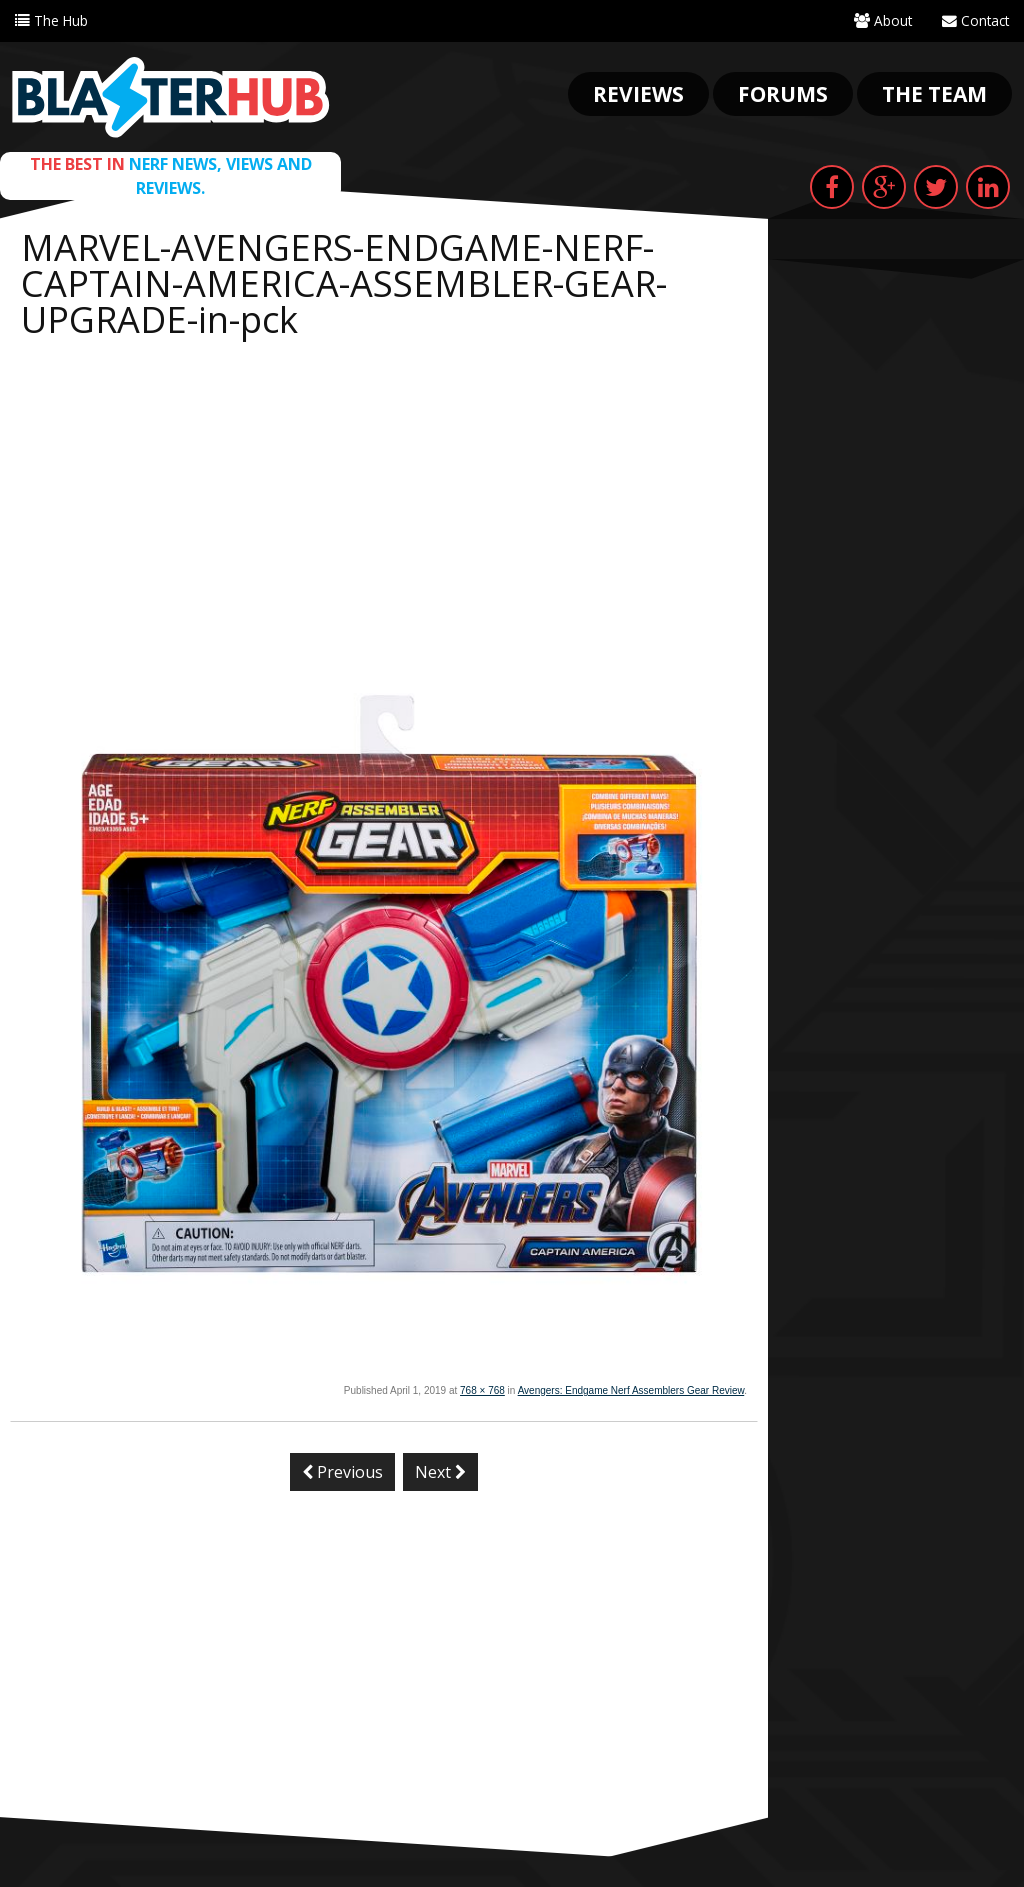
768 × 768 (482, 1390)
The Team (934, 94)
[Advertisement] (384, 498)
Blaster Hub (170, 97)
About (881, 20)
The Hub (51, 20)
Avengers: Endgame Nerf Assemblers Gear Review (631, 1390)
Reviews (638, 94)
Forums (783, 94)
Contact (974, 20)
